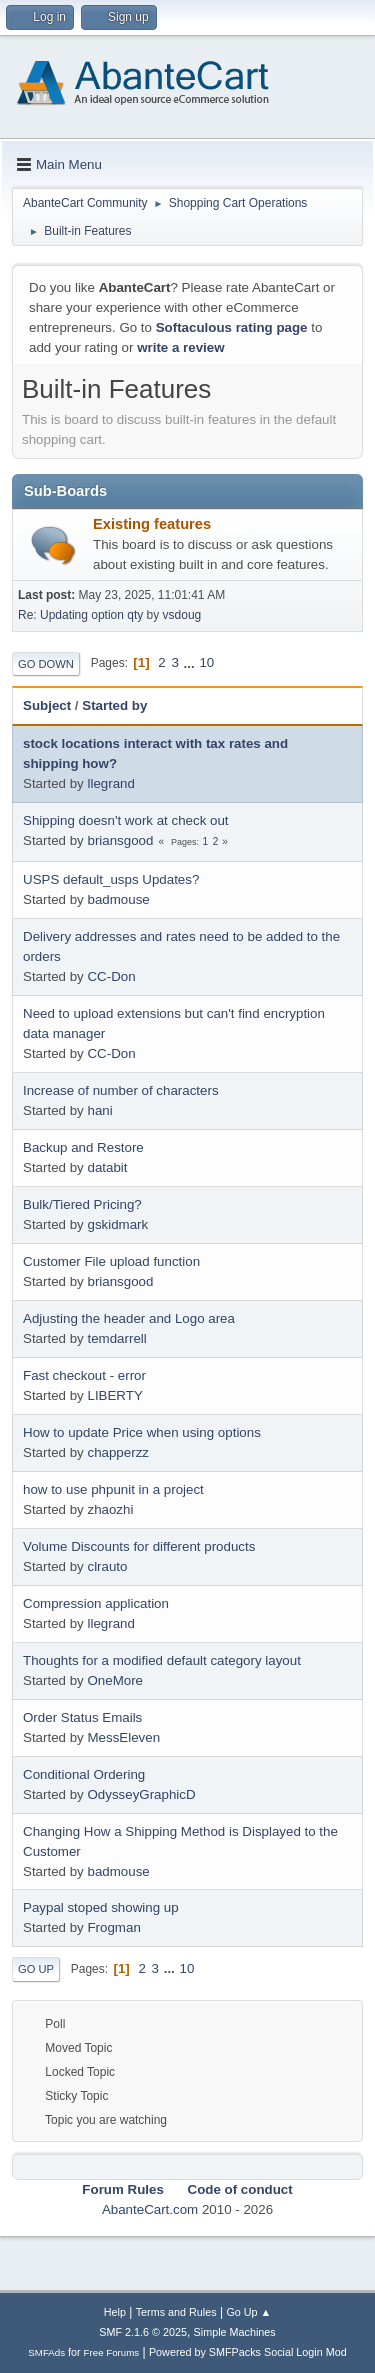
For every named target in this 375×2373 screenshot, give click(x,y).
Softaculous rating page (232, 327)
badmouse (118, 899)
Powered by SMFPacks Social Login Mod (248, 2352)
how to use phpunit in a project (113, 1489)
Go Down (46, 664)
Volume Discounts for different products (139, 1546)
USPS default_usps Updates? (111, 879)
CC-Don (111, 976)
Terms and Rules (176, 2312)
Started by (114, 705)
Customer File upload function (111, 1261)
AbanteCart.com (150, 2209)
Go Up (36, 1969)
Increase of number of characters (121, 1090)
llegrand (110, 783)
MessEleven (123, 1737)
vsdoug (182, 615)
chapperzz (118, 1452)
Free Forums (112, 2352)
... (191, 662)
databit (107, 1167)
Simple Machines (235, 2332)
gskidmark (117, 1224)
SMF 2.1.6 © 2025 (143, 2332)
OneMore (115, 1680)
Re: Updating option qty (80, 615)
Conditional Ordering (84, 1774)
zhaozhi (110, 1509)
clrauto (107, 1566)
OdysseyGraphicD (141, 1794)
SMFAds (46, 2352)
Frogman (113, 1927)
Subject (47, 705)
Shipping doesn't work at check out (126, 820)
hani (99, 1110)
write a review (180, 347)
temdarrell (116, 1338)
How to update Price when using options (142, 1432)
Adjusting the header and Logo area (129, 1318)
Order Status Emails (82, 1717)
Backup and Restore (83, 1147)
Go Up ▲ (248, 2312)
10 (206, 662)
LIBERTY (114, 1395)
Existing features (152, 524)
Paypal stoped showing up (101, 1907)
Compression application (96, 1603)
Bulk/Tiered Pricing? (82, 1204)
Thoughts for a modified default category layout (162, 1660)
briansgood (120, 840)
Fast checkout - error (84, 1375)
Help (115, 2312)
